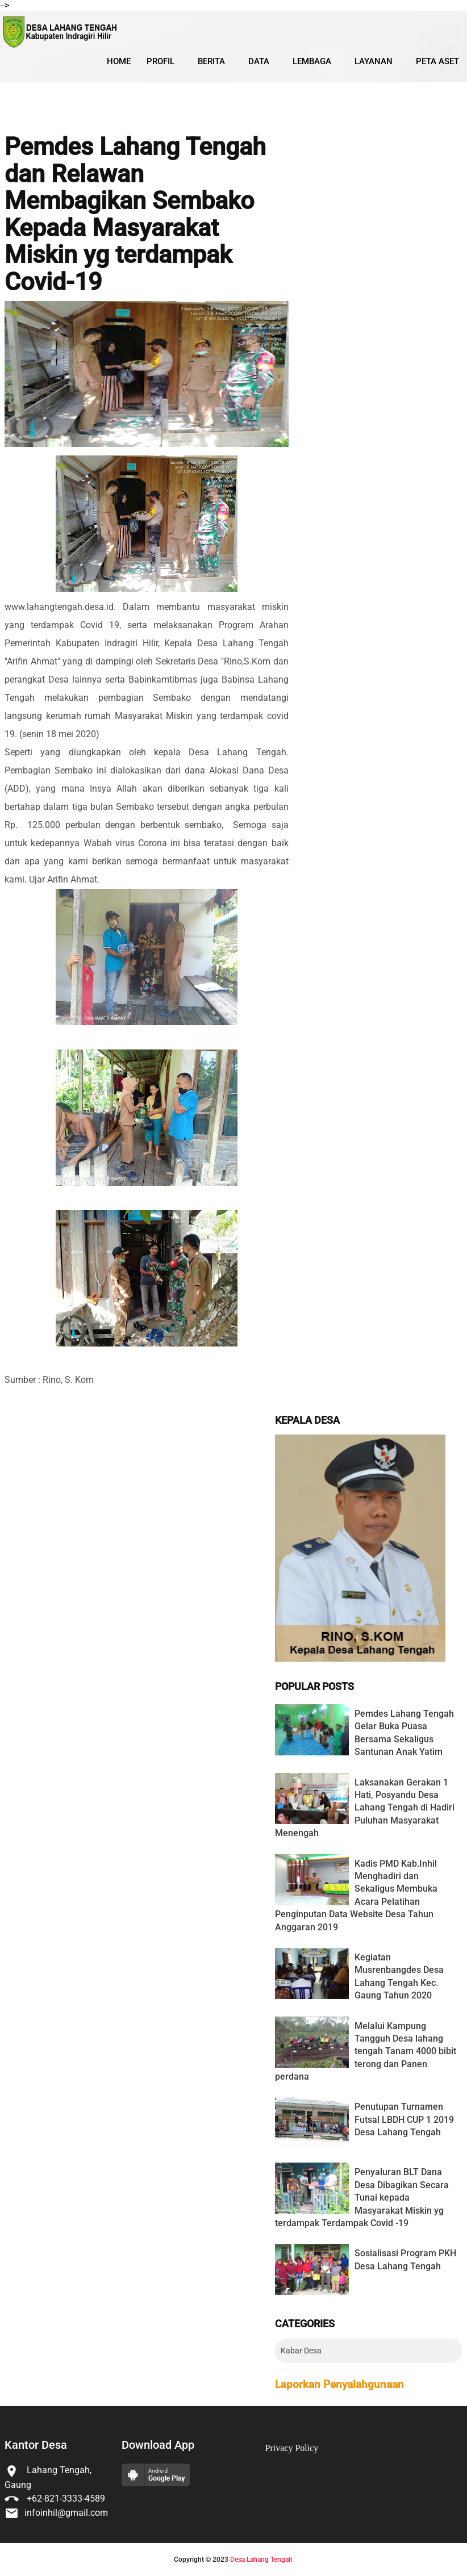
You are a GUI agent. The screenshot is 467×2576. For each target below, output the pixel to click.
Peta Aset (437, 61)
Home (119, 61)
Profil (160, 61)
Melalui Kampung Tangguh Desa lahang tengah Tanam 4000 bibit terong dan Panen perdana (365, 2051)
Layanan (374, 61)
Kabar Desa (301, 2351)
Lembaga (312, 61)
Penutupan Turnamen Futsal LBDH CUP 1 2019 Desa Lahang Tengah (404, 2119)
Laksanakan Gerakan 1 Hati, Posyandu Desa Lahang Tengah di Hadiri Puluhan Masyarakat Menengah (365, 1808)
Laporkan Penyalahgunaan (339, 2384)
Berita (211, 61)
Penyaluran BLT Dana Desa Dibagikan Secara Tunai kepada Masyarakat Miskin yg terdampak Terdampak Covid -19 (362, 2197)
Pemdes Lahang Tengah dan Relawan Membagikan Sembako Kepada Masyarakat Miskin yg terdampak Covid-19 (135, 214)
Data (258, 61)
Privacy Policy (292, 2448)
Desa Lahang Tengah (261, 2560)
